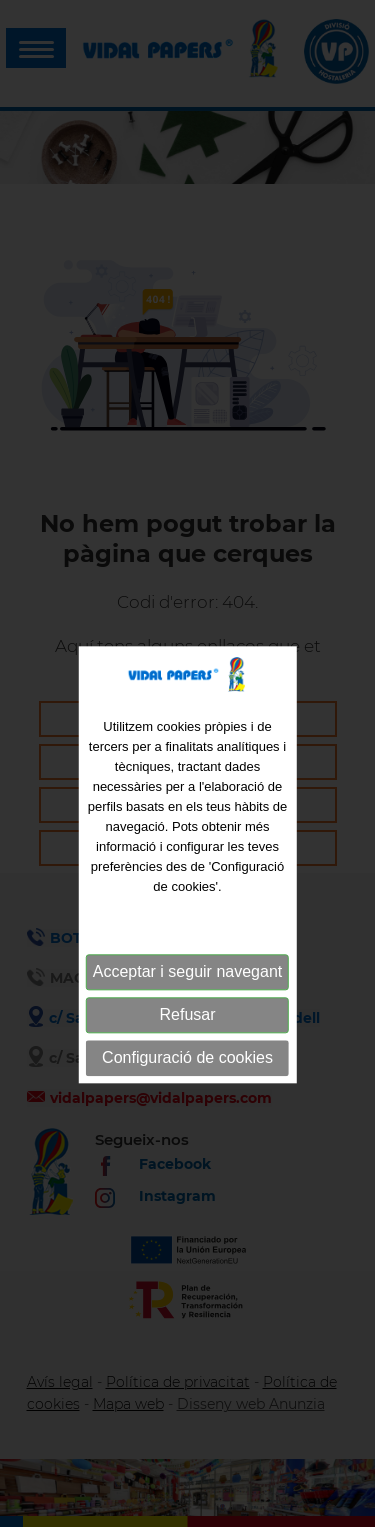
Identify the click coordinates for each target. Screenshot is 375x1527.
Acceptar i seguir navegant (187, 993)
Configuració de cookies (187, 1079)
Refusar (187, 1036)
